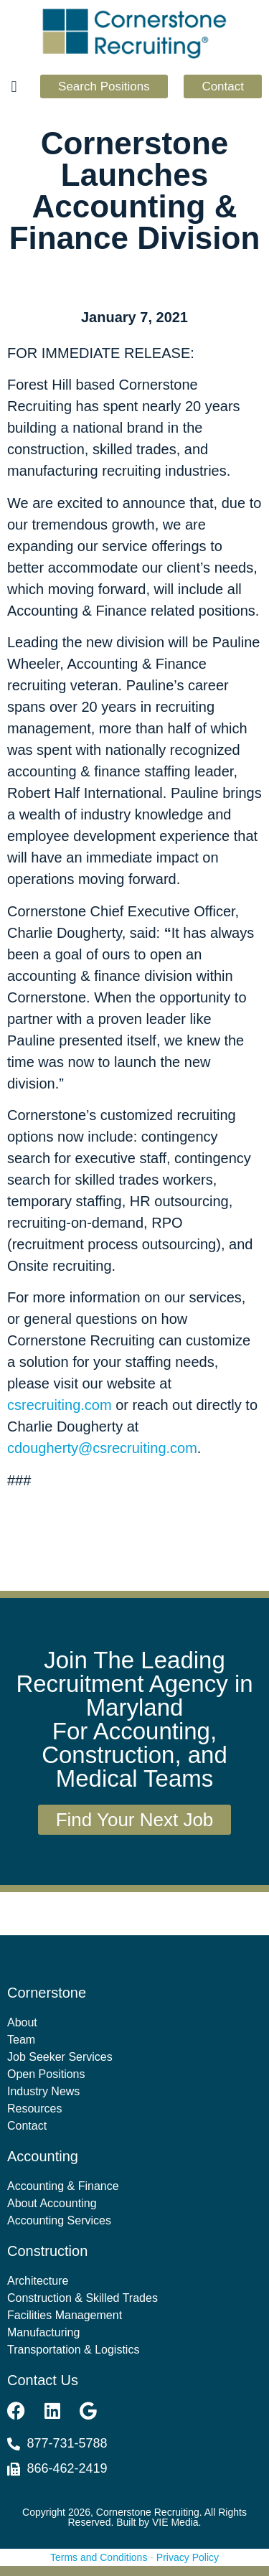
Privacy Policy (187, 2557)
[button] (14, 87)
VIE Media (175, 2522)
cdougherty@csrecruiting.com (102, 1448)
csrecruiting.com (59, 1405)
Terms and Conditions (98, 2557)
